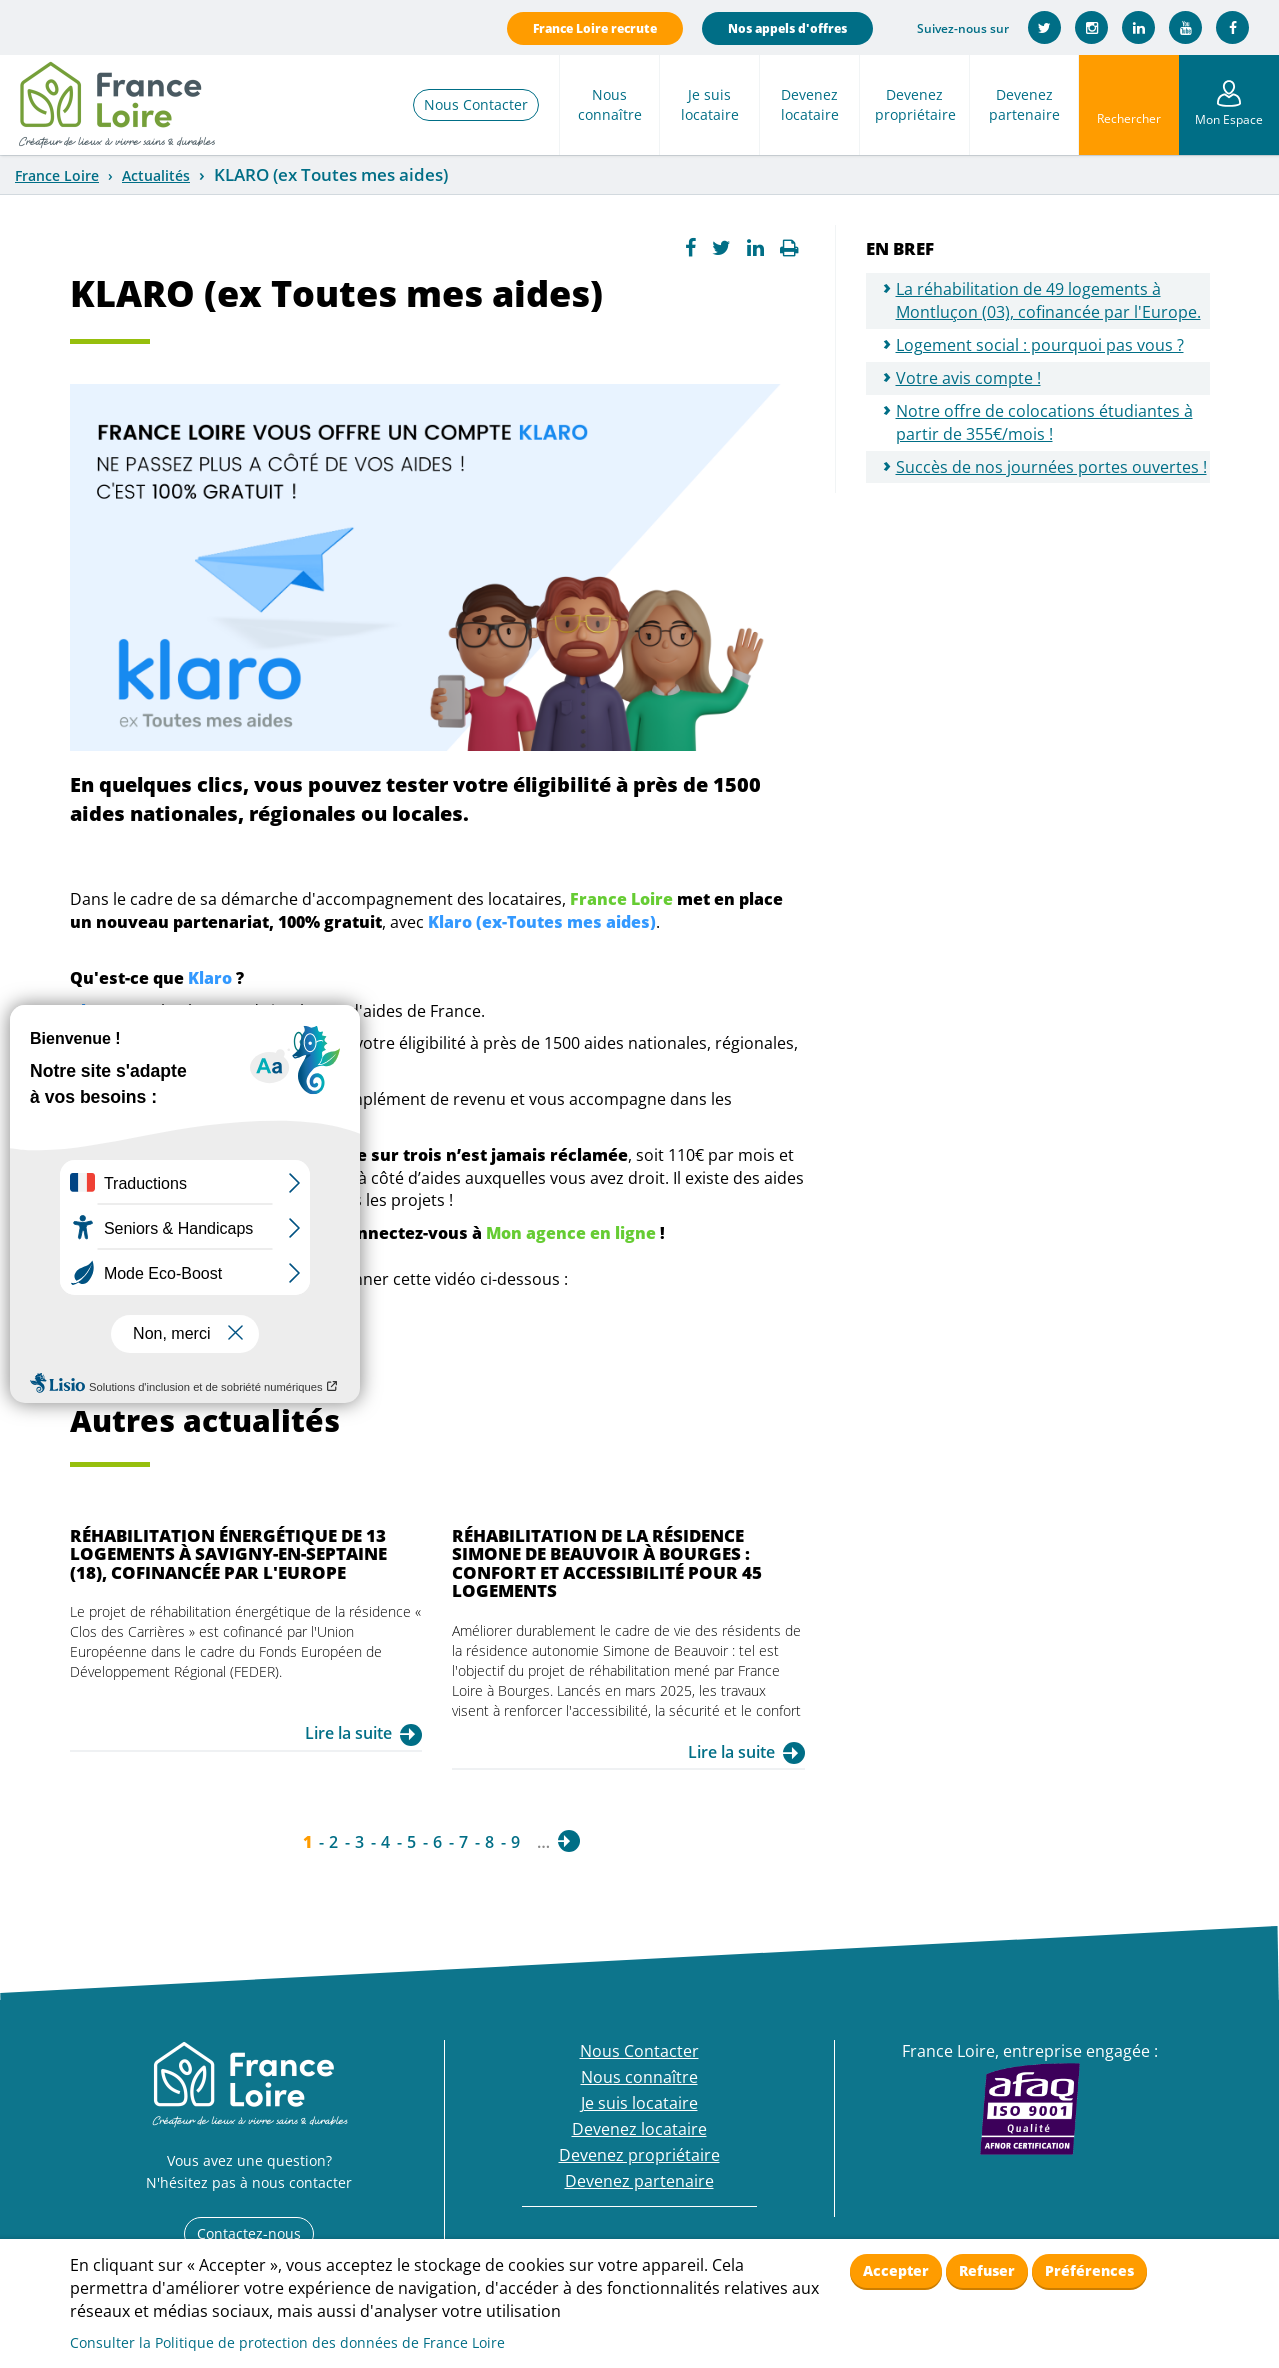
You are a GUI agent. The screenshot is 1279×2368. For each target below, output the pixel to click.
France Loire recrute (595, 28)
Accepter (896, 2270)
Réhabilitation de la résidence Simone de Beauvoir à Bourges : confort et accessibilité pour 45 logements (607, 1563)
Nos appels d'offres (787, 28)
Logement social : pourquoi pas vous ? (1040, 345)
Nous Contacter (476, 104)
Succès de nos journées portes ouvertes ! (1051, 467)
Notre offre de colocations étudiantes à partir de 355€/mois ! (1044, 422)
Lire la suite (348, 1733)
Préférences (1089, 2270)
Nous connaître (610, 104)
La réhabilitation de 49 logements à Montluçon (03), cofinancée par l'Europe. (1048, 300)
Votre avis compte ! (968, 378)
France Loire (57, 175)
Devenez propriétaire (915, 104)
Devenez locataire (810, 104)
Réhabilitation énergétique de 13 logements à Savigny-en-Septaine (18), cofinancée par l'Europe (228, 1554)
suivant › (569, 1841)
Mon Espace (1229, 119)
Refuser (987, 2270)
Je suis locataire (710, 104)
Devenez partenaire (1024, 104)
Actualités (156, 175)
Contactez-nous (249, 2233)
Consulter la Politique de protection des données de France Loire (287, 2342)
